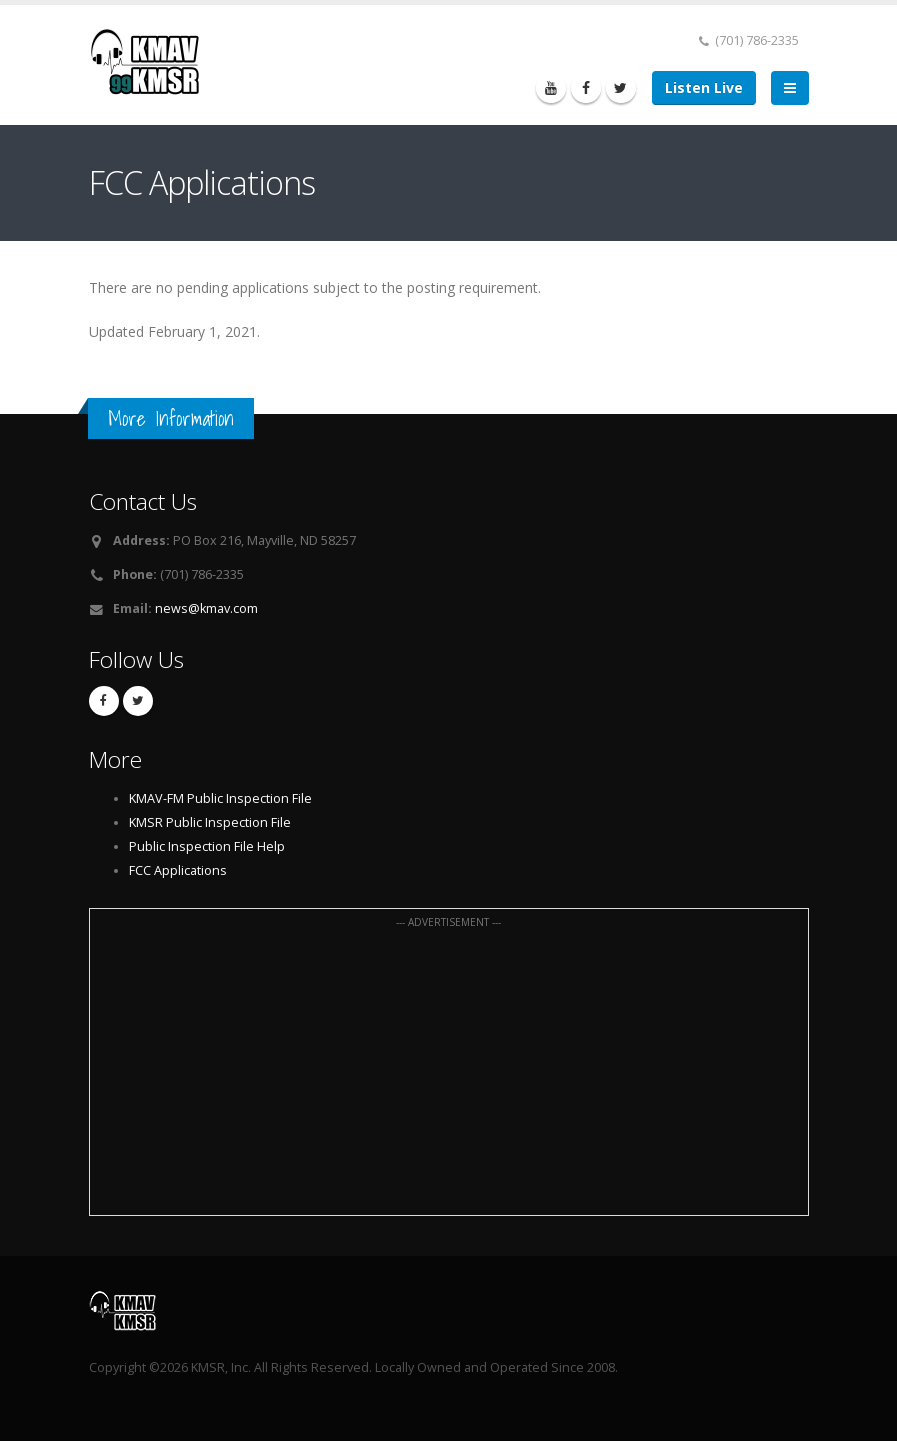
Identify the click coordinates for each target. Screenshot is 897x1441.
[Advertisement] (449, 1073)
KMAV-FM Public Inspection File (220, 798)
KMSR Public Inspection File (210, 822)
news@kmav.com (206, 608)
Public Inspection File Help (207, 846)
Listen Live (704, 87)
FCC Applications (178, 870)
